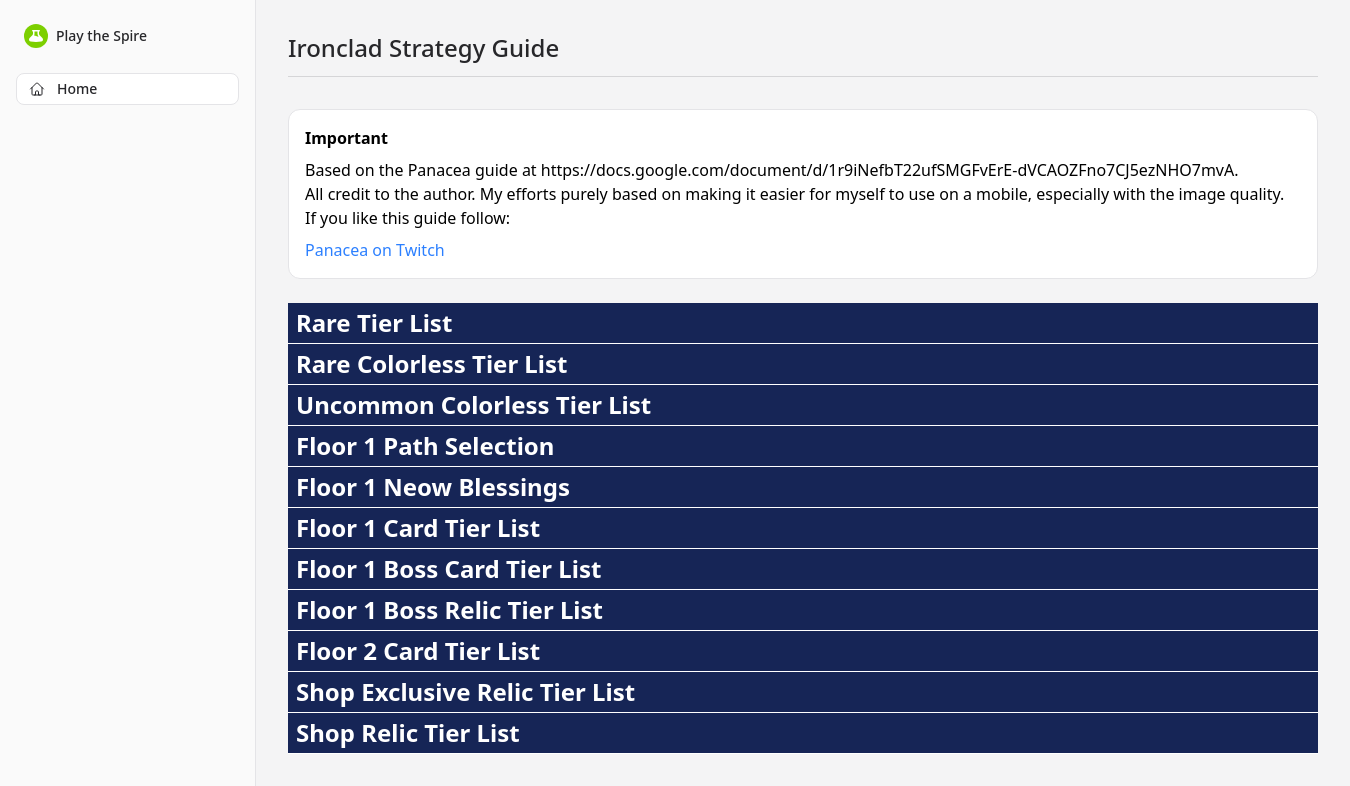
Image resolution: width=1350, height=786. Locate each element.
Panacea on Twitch (375, 250)
